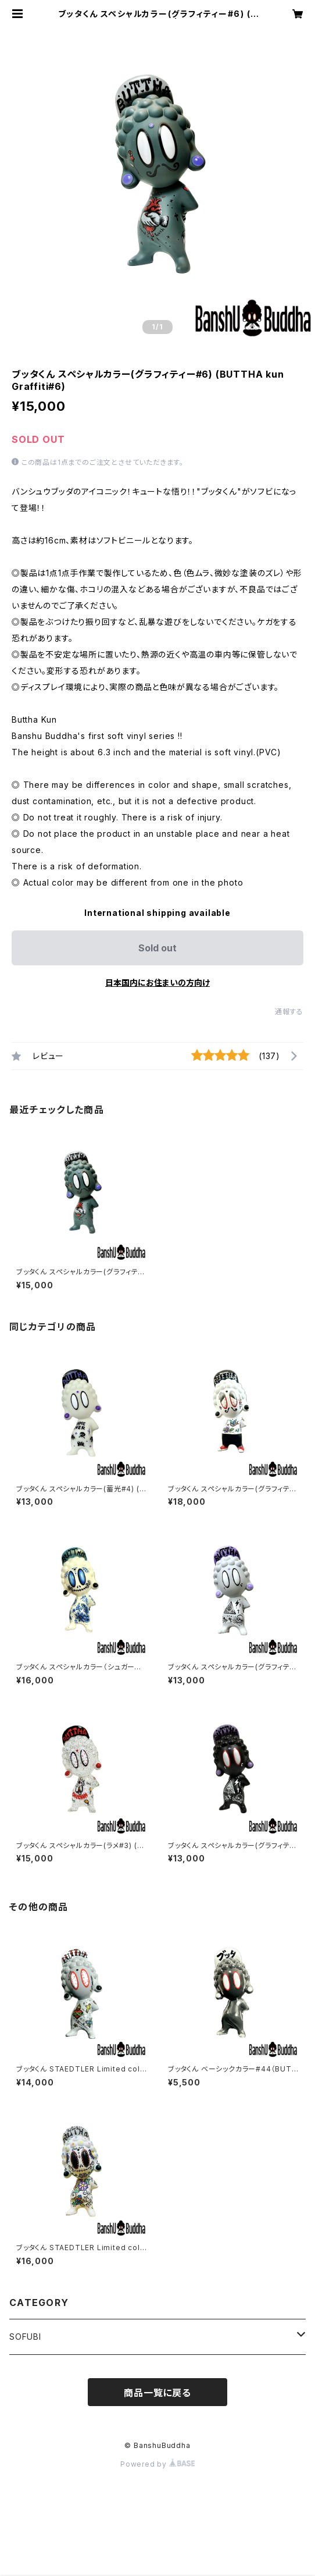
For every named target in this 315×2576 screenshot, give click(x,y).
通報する (289, 1011)
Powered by (157, 2464)
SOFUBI (25, 2337)
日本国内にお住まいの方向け (157, 982)
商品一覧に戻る (157, 2393)
